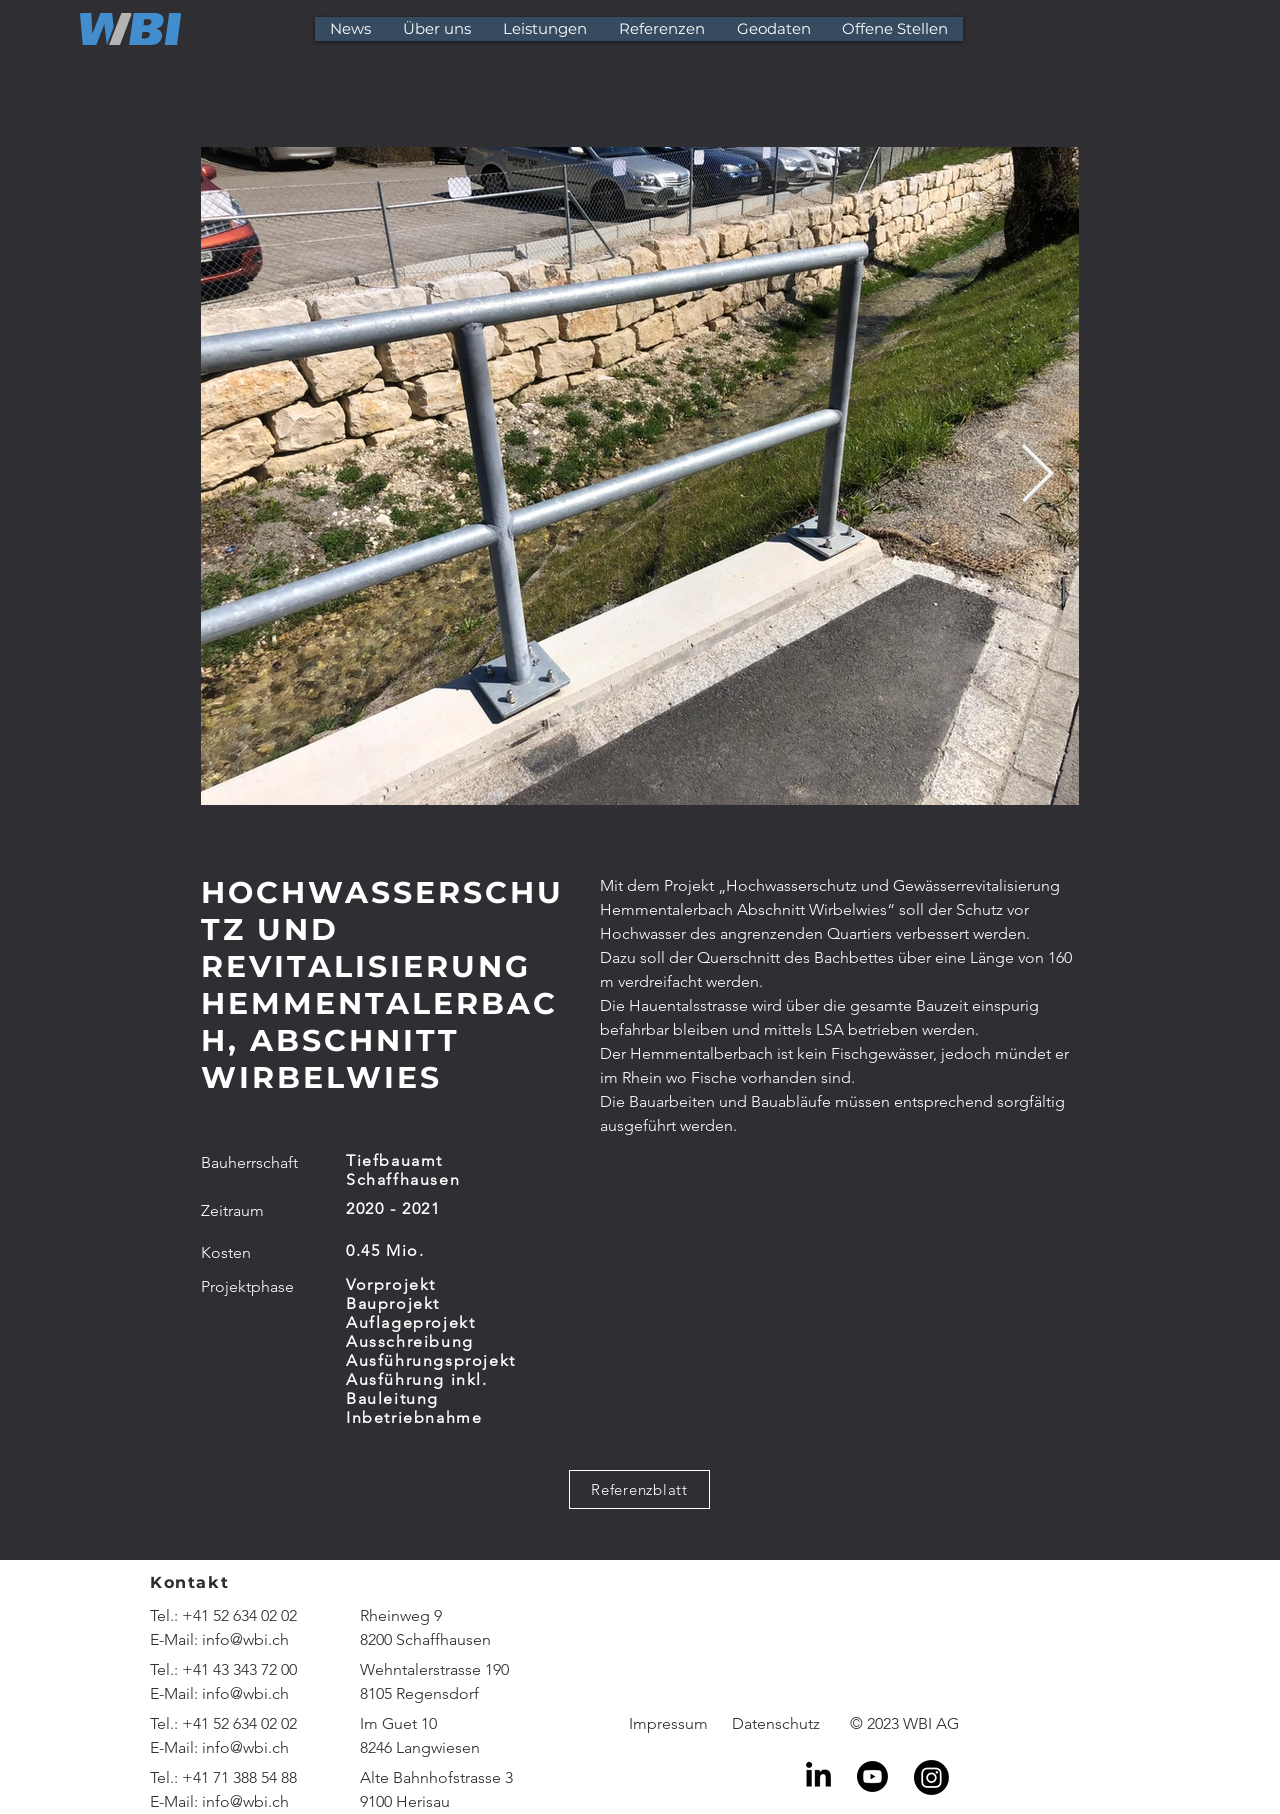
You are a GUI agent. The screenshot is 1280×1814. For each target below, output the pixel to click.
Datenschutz (776, 1723)
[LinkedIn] (818, 1776)
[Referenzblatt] (639, 1489)
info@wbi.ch (245, 1639)
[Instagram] (931, 1777)
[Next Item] (1037, 476)
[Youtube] (872, 1776)
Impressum (668, 1723)
